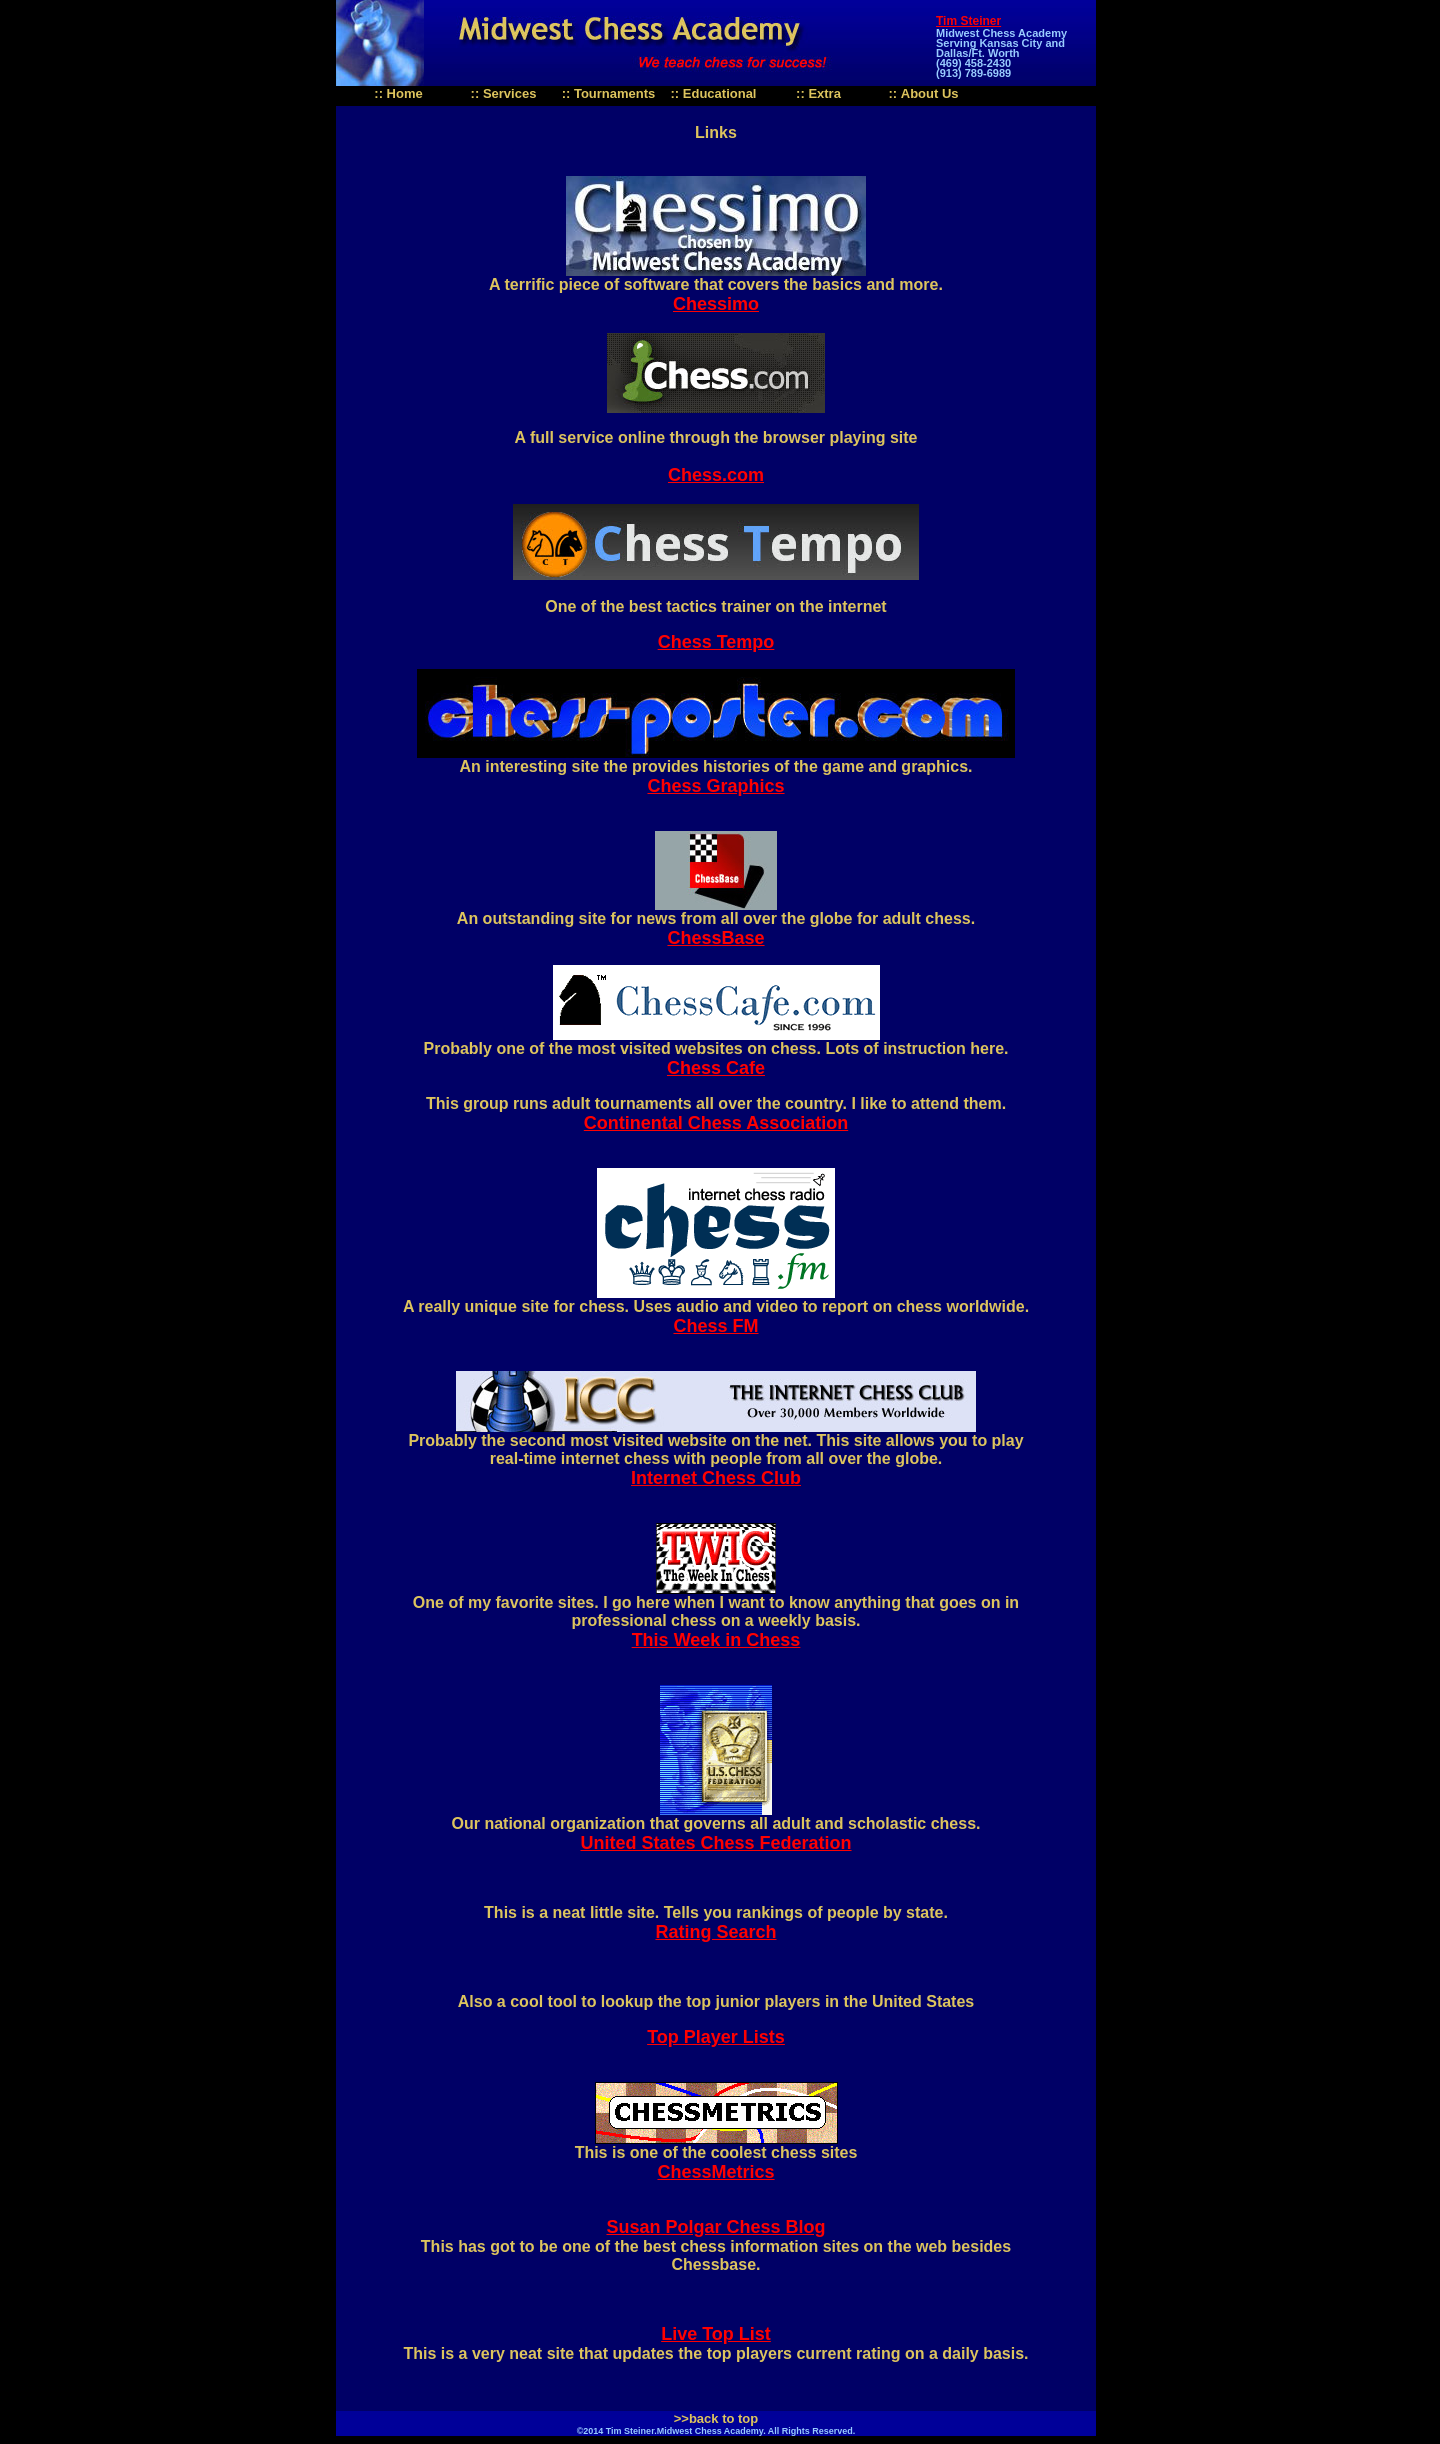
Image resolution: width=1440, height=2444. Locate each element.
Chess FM (715, 1326)
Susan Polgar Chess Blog (715, 2227)
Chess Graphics (715, 786)
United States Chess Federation (715, 1843)
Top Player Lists (716, 2037)
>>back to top (716, 2418)
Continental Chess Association (716, 1123)
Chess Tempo (716, 642)
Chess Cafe (716, 1068)
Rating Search (715, 1932)
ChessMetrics (715, 2172)
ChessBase (715, 938)
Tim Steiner (968, 21)
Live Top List (716, 2334)
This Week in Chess (716, 1640)
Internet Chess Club (716, 1478)
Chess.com (716, 475)
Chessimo (716, 304)
